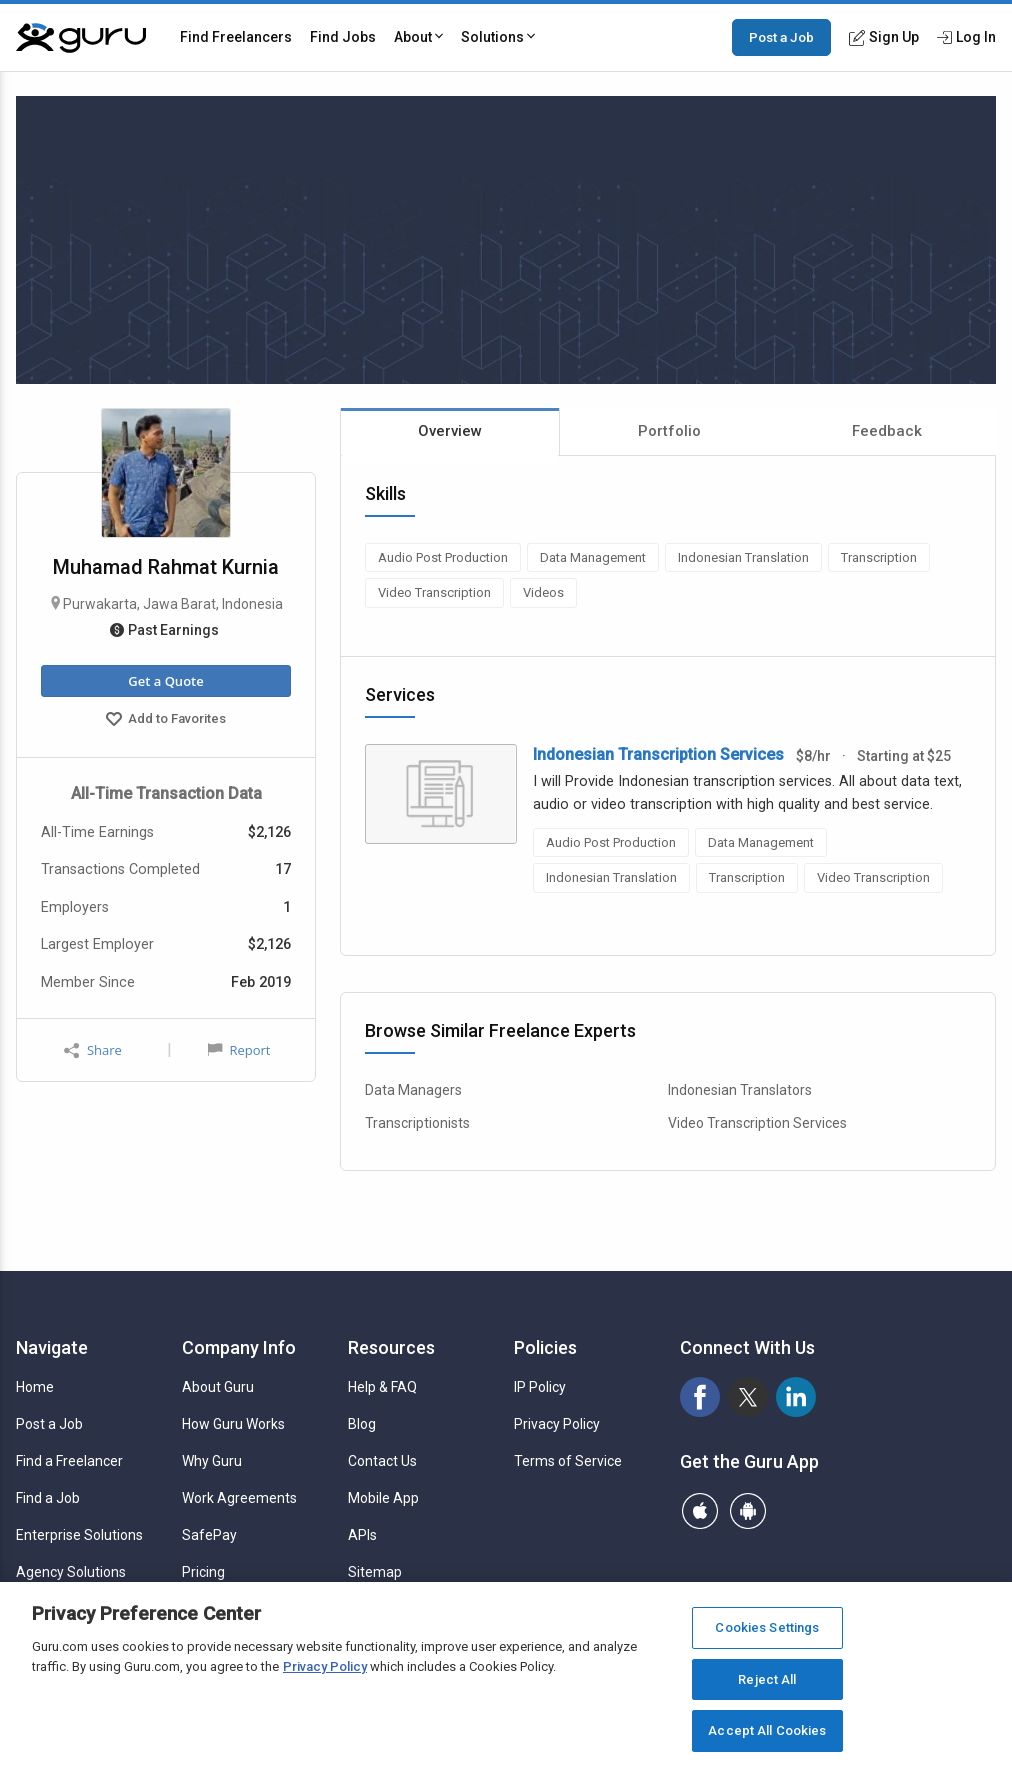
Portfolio (669, 431)
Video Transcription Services (757, 1123)
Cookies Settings (767, 1627)
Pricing (203, 1572)
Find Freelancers (236, 37)
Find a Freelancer (69, 1461)
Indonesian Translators (740, 1090)
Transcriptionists (417, 1123)
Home (35, 1387)
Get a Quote (165, 681)
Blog (362, 1424)
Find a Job (48, 1498)
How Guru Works (233, 1424)
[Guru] (81, 38)
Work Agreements (239, 1498)
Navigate (52, 1347)
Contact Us (382, 1461)
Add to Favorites (166, 721)
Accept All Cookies (767, 1730)
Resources (391, 1347)
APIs (362, 1535)
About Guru (218, 1387)
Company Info (239, 1347)
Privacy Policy (557, 1424)
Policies (545, 1347)
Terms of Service (568, 1461)
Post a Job (781, 37)
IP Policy (540, 1387)
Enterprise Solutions (79, 1535)
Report (239, 1050)
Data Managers (413, 1090)
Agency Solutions (71, 1572)
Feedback (887, 431)
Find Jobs (343, 37)
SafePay (209, 1535)
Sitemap (375, 1572)
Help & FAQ (382, 1387)
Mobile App (383, 1498)
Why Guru (212, 1461)
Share (93, 1050)
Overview (450, 431)
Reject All (767, 1679)
